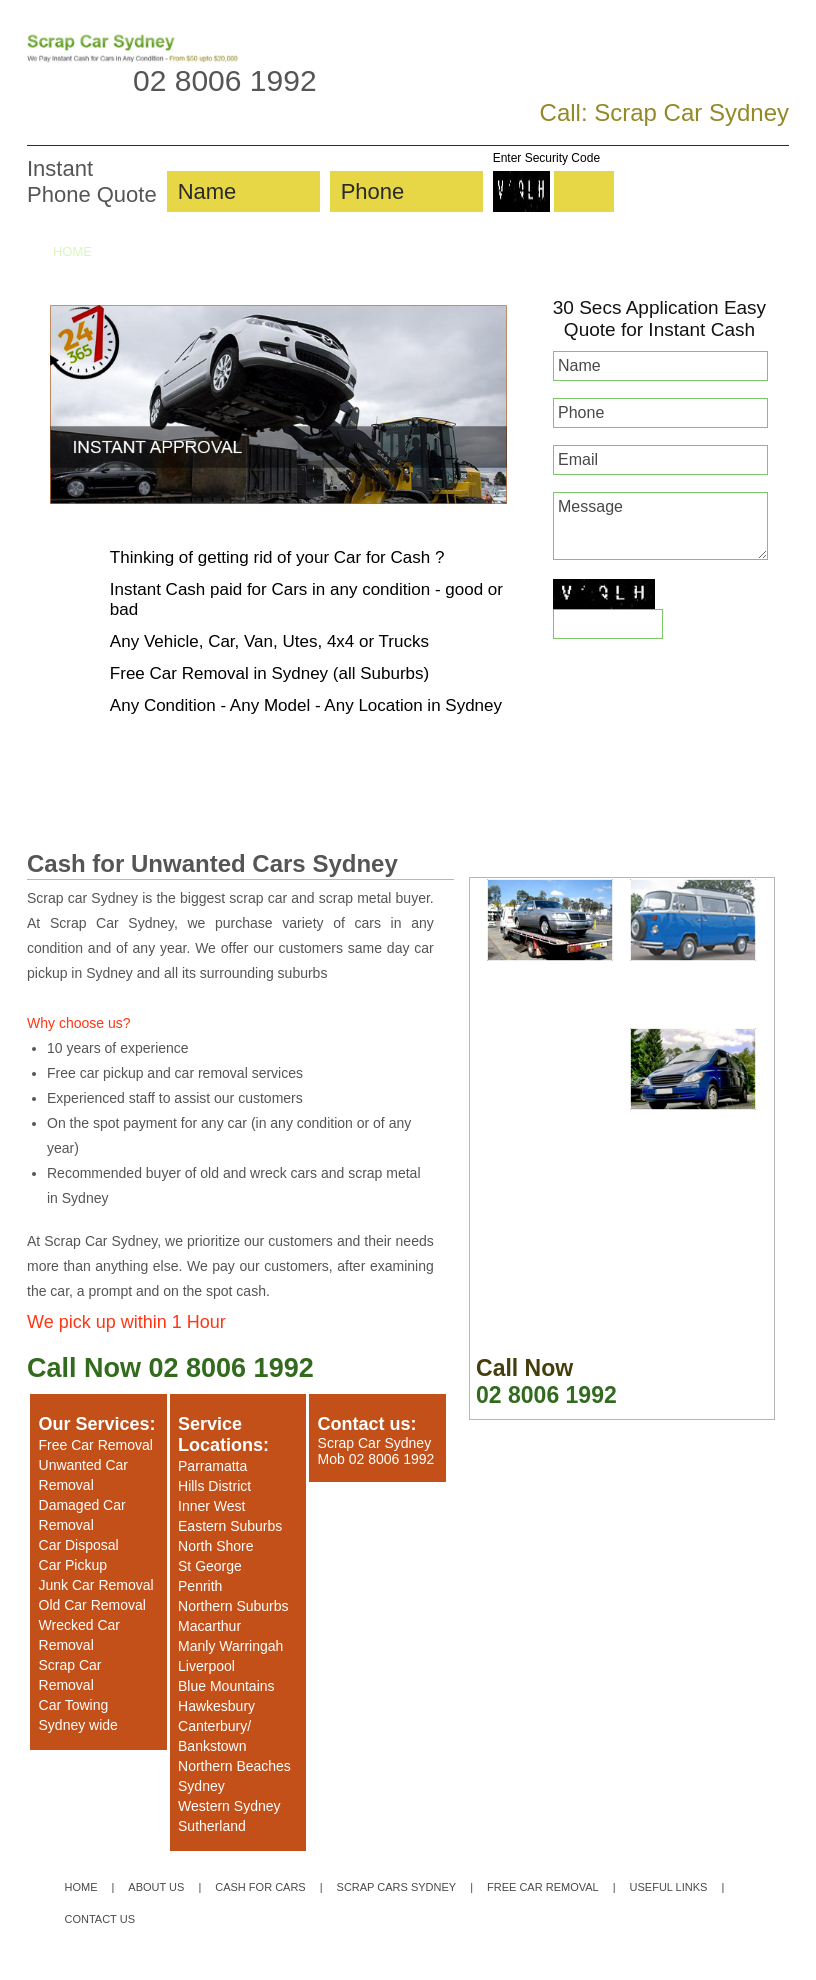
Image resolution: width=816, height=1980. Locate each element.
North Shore (215, 1546)
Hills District (214, 1486)
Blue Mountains (226, 1686)
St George (210, 1566)
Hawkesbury (216, 1706)
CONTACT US (100, 289)
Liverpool (206, 1666)
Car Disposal (79, 1545)
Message (660, 526)
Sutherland (212, 1826)
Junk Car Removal (96, 1585)
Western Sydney (229, 1806)
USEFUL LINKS (669, 1887)
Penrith (200, 1586)
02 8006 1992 (225, 80)
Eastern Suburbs (230, 1526)
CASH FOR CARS (242, 251)
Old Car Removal (92, 1605)
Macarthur (209, 1626)
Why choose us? (79, 1023)
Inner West (211, 1506)
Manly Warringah (230, 1646)
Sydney (201, 1786)
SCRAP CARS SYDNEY (381, 251)
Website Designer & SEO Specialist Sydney (657, 1964)
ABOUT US (140, 251)
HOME (72, 251)
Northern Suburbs (233, 1606)
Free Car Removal (96, 1445)
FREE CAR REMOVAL (533, 251)
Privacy (341, 1964)
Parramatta (212, 1466)
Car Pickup (73, 1565)
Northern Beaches (234, 1766)
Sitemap (298, 1964)
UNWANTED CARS (671, 251)
